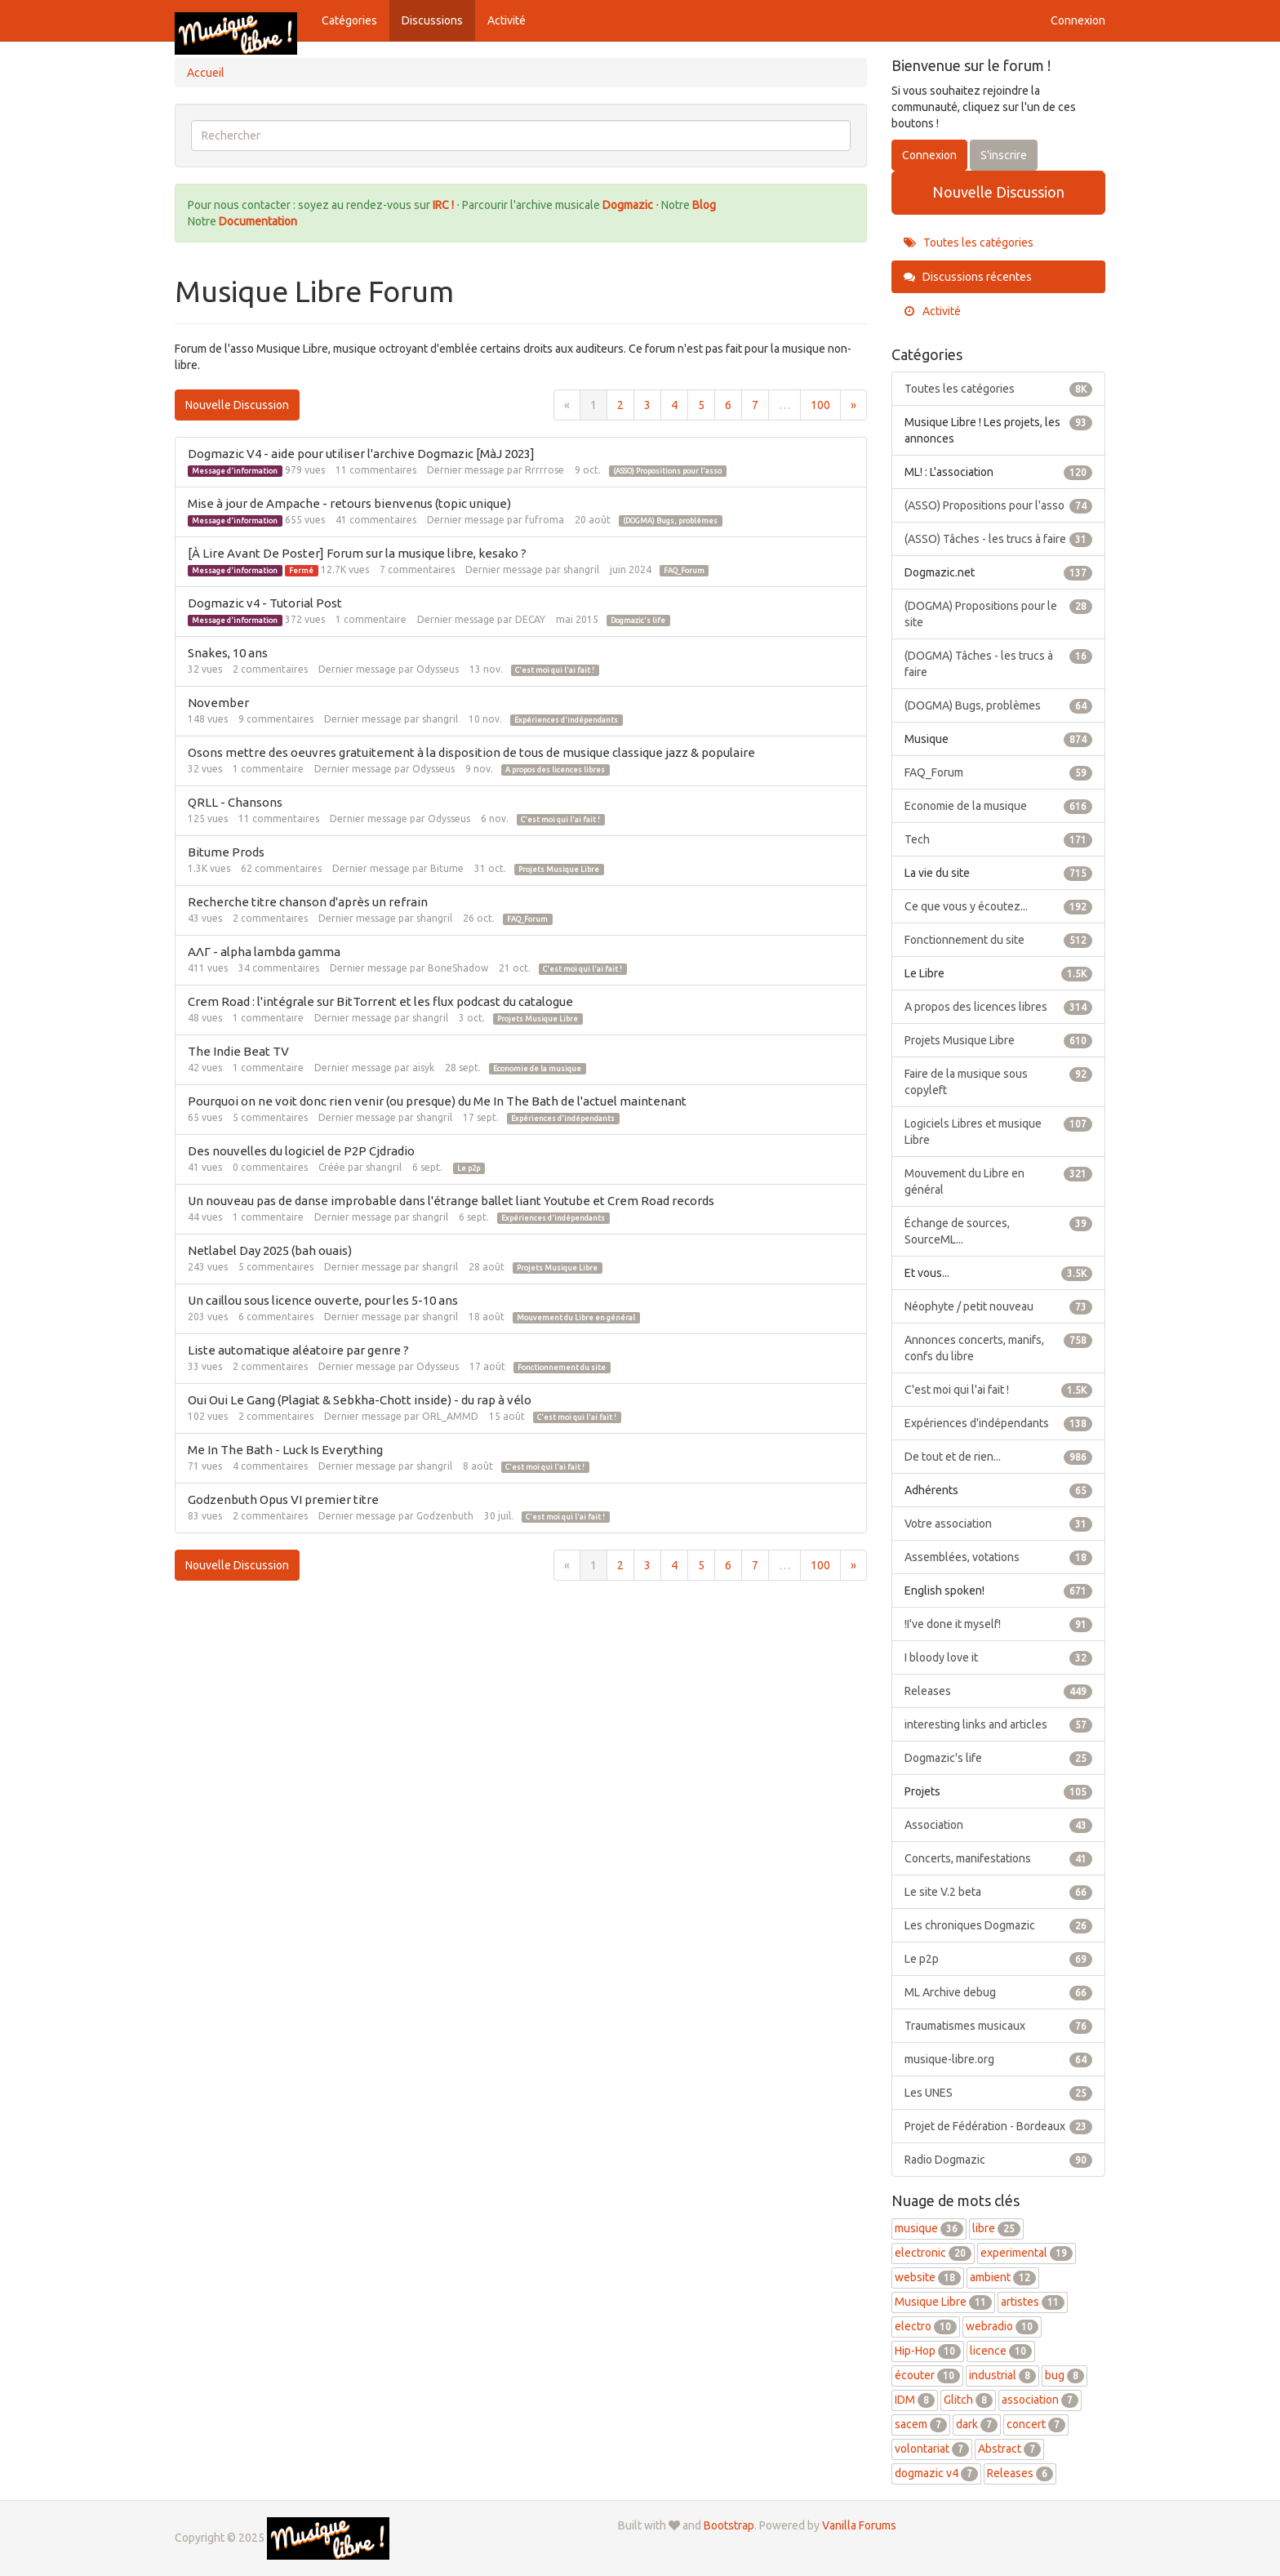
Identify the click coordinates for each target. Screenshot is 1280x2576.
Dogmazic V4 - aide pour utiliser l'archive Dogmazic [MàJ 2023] (361, 453)
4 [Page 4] (674, 405)
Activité (506, 20)
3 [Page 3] (647, 405)
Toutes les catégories (968, 242)
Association (998, 1825)
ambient (1003, 2277)
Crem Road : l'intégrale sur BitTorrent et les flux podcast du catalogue (380, 1001)
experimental (1026, 2252)
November (218, 703)
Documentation (258, 221)
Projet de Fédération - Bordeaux (998, 2126)
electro (926, 2326)
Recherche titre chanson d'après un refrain (308, 902)
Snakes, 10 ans (228, 653)
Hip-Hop (928, 2350)
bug (1064, 2375)
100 (820, 405)
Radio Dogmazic (998, 2159)
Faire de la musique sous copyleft (998, 1081)
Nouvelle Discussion (237, 405)
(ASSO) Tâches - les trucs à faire (998, 539)
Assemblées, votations (998, 1557)
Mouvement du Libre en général (576, 1318)
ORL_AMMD (450, 1416)
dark (977, 2424)
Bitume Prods (226, 852)
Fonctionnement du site (562, 1368)
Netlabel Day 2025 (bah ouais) (270, 1250)
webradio (1002, 2326)
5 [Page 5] (701, 405)
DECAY (530, 619)
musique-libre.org (998, 2059)
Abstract (1009, 2448)
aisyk (423, 1067)
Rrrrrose (544, 470)
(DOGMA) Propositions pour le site (998, 613)
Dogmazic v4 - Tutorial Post (265, 603)
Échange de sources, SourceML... (998, 1230)
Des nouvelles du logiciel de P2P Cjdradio (301, 1151)
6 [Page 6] (728, 405)
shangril (581, 569)
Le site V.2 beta (998, 1892)
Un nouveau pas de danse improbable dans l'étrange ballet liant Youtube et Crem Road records (451, 1201)
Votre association (998, 1523)
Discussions (432, 20)
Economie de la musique (537, 1069)
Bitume (447, 868)
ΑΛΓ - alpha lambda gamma (264, 952)
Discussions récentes (968, 276)
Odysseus (437, 669)
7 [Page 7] (755, 405)
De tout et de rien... (998, 1456)
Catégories (349, 20)
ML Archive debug (998, 1992)
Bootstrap (729, 2525)
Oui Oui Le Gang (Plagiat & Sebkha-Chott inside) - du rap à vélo (359, 1400)
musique (929, 2228)
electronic (933, 2252)
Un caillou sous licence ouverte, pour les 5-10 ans (323, 1300)
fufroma (544, 519)
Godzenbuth (444, 1515)
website (928, 2277)
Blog (704, 204)
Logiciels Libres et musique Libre (998, 1130)
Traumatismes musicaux (998, 2026)
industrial (1002, 2375)
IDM (915, 2399)
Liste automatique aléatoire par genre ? (298, 1350)
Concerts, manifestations (998, 1858)
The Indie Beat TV (238, 1051)
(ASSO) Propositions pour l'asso (667, 471)
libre (996, 2228)
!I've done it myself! (998, 1624)
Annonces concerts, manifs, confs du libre (998, 1347)
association (1040, 2399)
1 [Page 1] (593, 405)
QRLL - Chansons (235, 802)
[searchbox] (521, 135)
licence (1001, 2350)
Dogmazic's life (638, 620)
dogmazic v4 (936, 2473)
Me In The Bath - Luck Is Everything (285, 1450)
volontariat (932, 2448)
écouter (927, 2375)
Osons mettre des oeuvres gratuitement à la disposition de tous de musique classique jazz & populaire (471, 752)
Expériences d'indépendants (566, 720)
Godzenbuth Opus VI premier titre (283, 1499)
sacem (921, 2424)
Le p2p (468, 1168)
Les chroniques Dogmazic (998, 1925)
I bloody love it (998, 1657)
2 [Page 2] (620, 405)
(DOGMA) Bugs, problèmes (670, 521)
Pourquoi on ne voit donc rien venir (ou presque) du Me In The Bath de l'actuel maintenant (437, 1101)
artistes (1032, 2301)
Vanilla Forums (859, 2525)
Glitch (968, 2399)
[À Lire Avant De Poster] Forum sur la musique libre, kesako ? (357, 553)
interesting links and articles (998, 1724)
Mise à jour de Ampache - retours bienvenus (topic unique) (349, 503)
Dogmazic (629, 204)
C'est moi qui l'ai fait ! (554, 670)
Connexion (1078, 20)
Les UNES (998, 2092)
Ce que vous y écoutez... (998, 906)
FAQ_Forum (684, 571)
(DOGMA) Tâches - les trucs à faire (998, 662)
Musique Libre (943, 2301)
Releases (998, 1691)
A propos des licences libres (555, 770)
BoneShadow (458, 968)
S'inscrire (1003, 155)
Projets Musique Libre (558, 869)
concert (1036, 2424)
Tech (998, 839)
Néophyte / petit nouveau (998, 1306)
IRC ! (443, 204)
